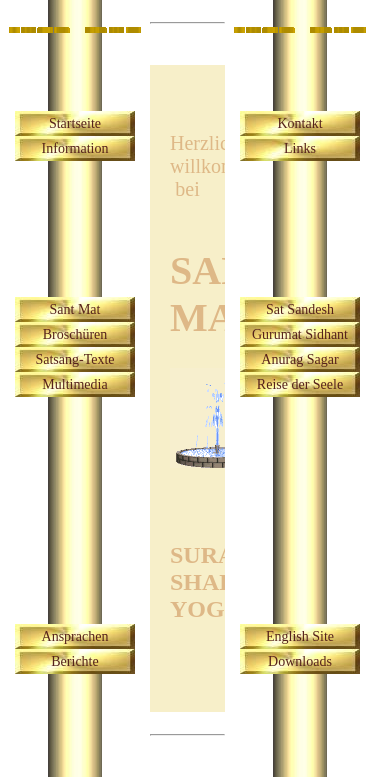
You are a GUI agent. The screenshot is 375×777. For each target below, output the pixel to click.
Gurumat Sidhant (300, 334)
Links (300, 148)
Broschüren (75, 334)
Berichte (74, 661)
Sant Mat (75, 309)
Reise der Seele (300, 384)
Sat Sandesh (300, 309)
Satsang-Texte (74, 359)
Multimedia (74, 384)
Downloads (300, 661)
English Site (300, 636)
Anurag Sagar (299, 359)
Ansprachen (75, 636)
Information (75, 148)
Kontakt (299, 123)
